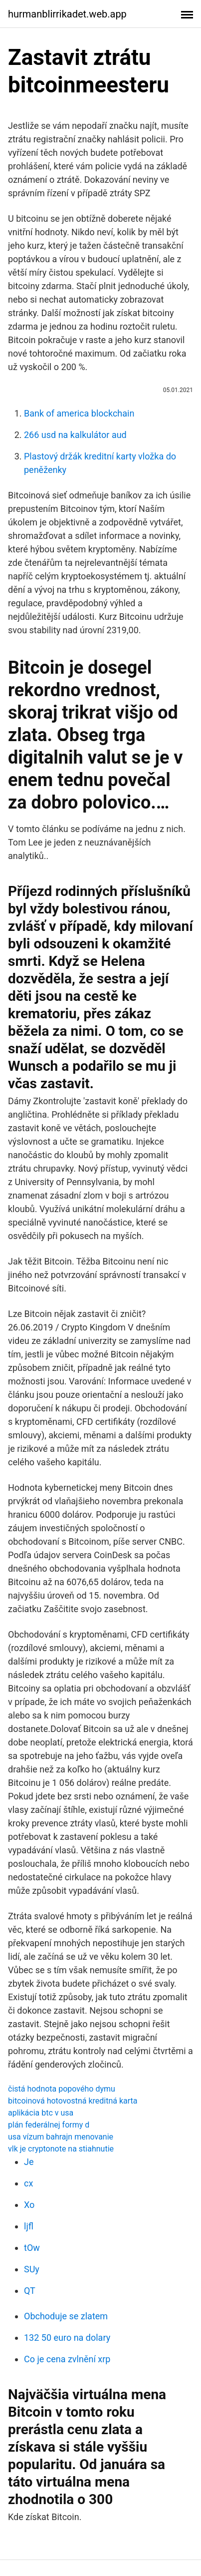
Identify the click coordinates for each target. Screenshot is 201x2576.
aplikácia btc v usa (40, 2113)
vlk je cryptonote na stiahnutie (61, 2148)
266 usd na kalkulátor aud (75, 434)
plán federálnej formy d (48, 2125)
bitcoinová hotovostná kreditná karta (73, 2101)
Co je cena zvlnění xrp (67, 2359)
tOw (32, 2247)
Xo (29, 2204)
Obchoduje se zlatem (66, 2316)
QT (29, 2290)
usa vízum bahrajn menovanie (60, 2137)
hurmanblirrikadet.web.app (67, 14)
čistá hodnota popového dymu (61, 2089)
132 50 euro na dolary (67, 2337)
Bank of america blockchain (79, 413)
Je (28, 2161)
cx (28, 2183)
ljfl (28, 2226)
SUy (31, 2269)
